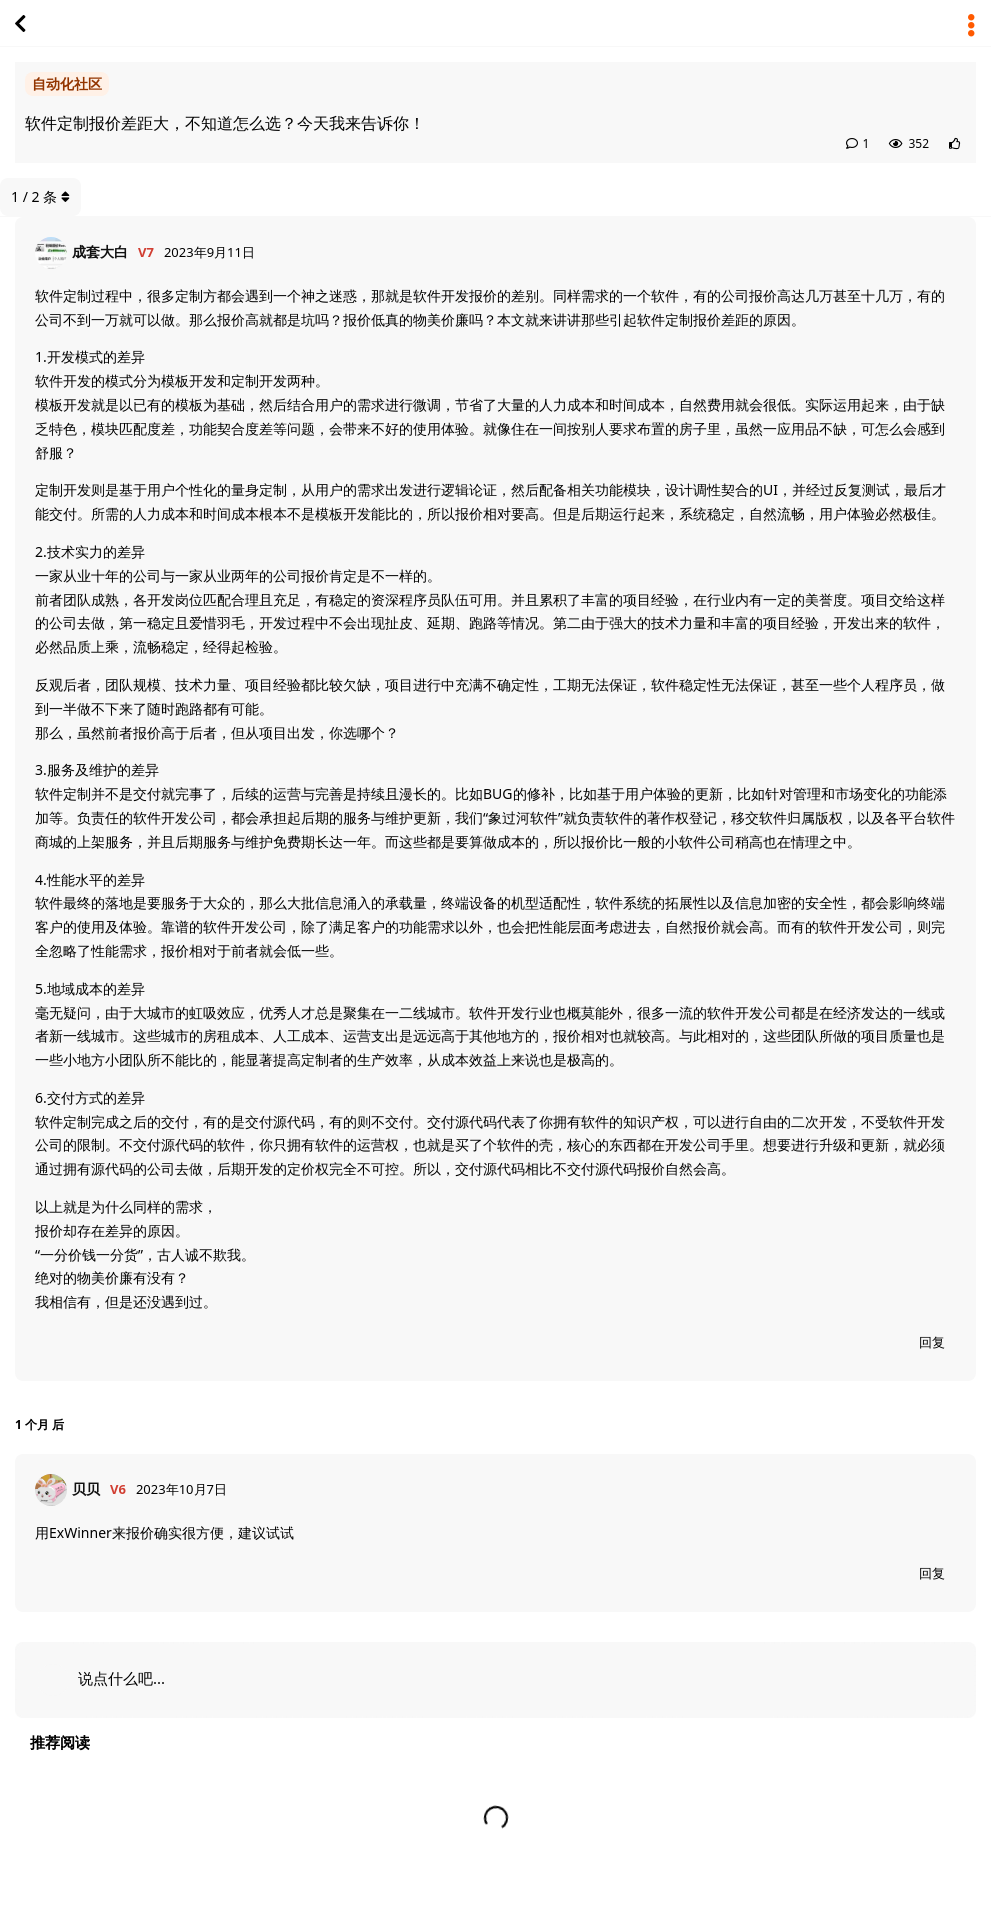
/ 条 (40, 196)
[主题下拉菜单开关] (971, 23)
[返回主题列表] (20, 23)
